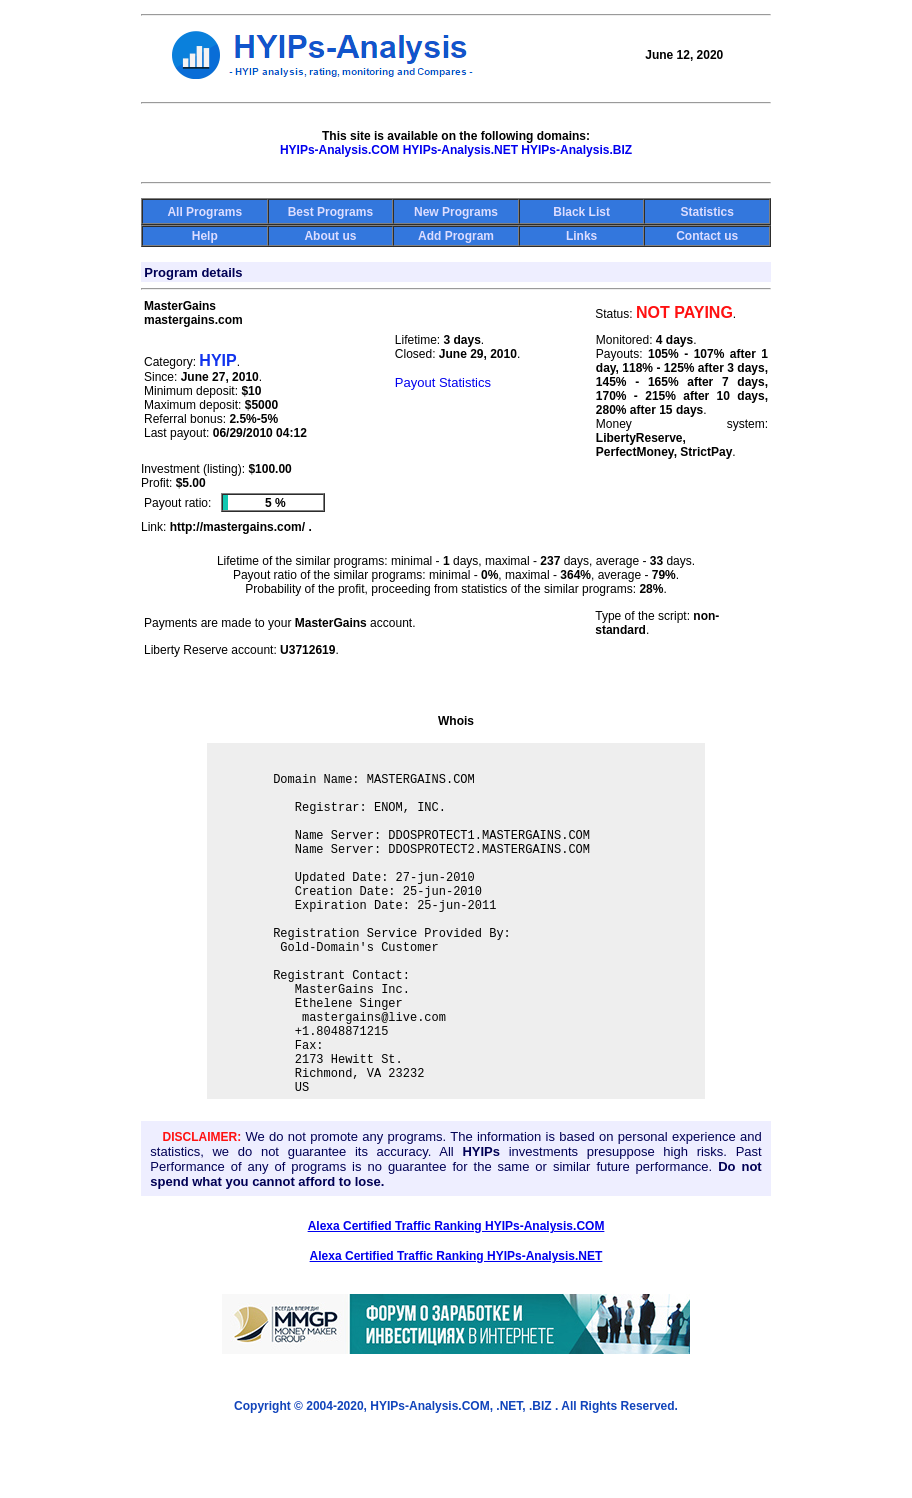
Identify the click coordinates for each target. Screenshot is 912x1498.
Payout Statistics (443, 382)
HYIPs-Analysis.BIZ (576, 150)
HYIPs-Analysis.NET (460, 150)
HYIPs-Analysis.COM (339, 150)
